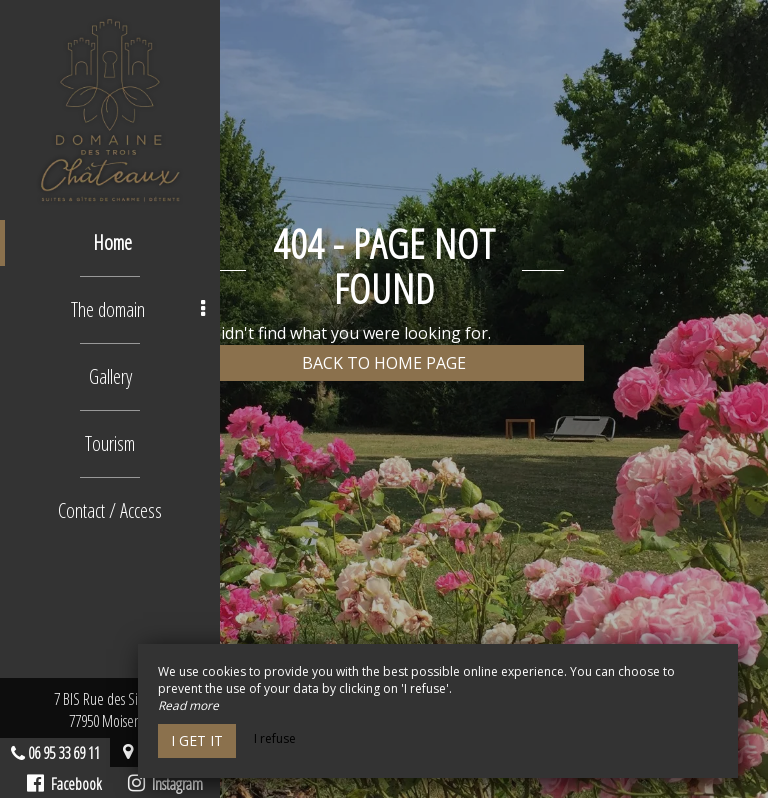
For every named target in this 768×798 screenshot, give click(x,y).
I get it (197, 740)
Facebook (64, 784)
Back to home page (384, 363)
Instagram (165, 784)
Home (112, 242)
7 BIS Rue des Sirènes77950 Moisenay (110, 710)
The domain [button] (138, 309)
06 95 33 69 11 (64, 753)
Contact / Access (110, 510)
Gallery (110, 376)
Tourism (110, 443)
